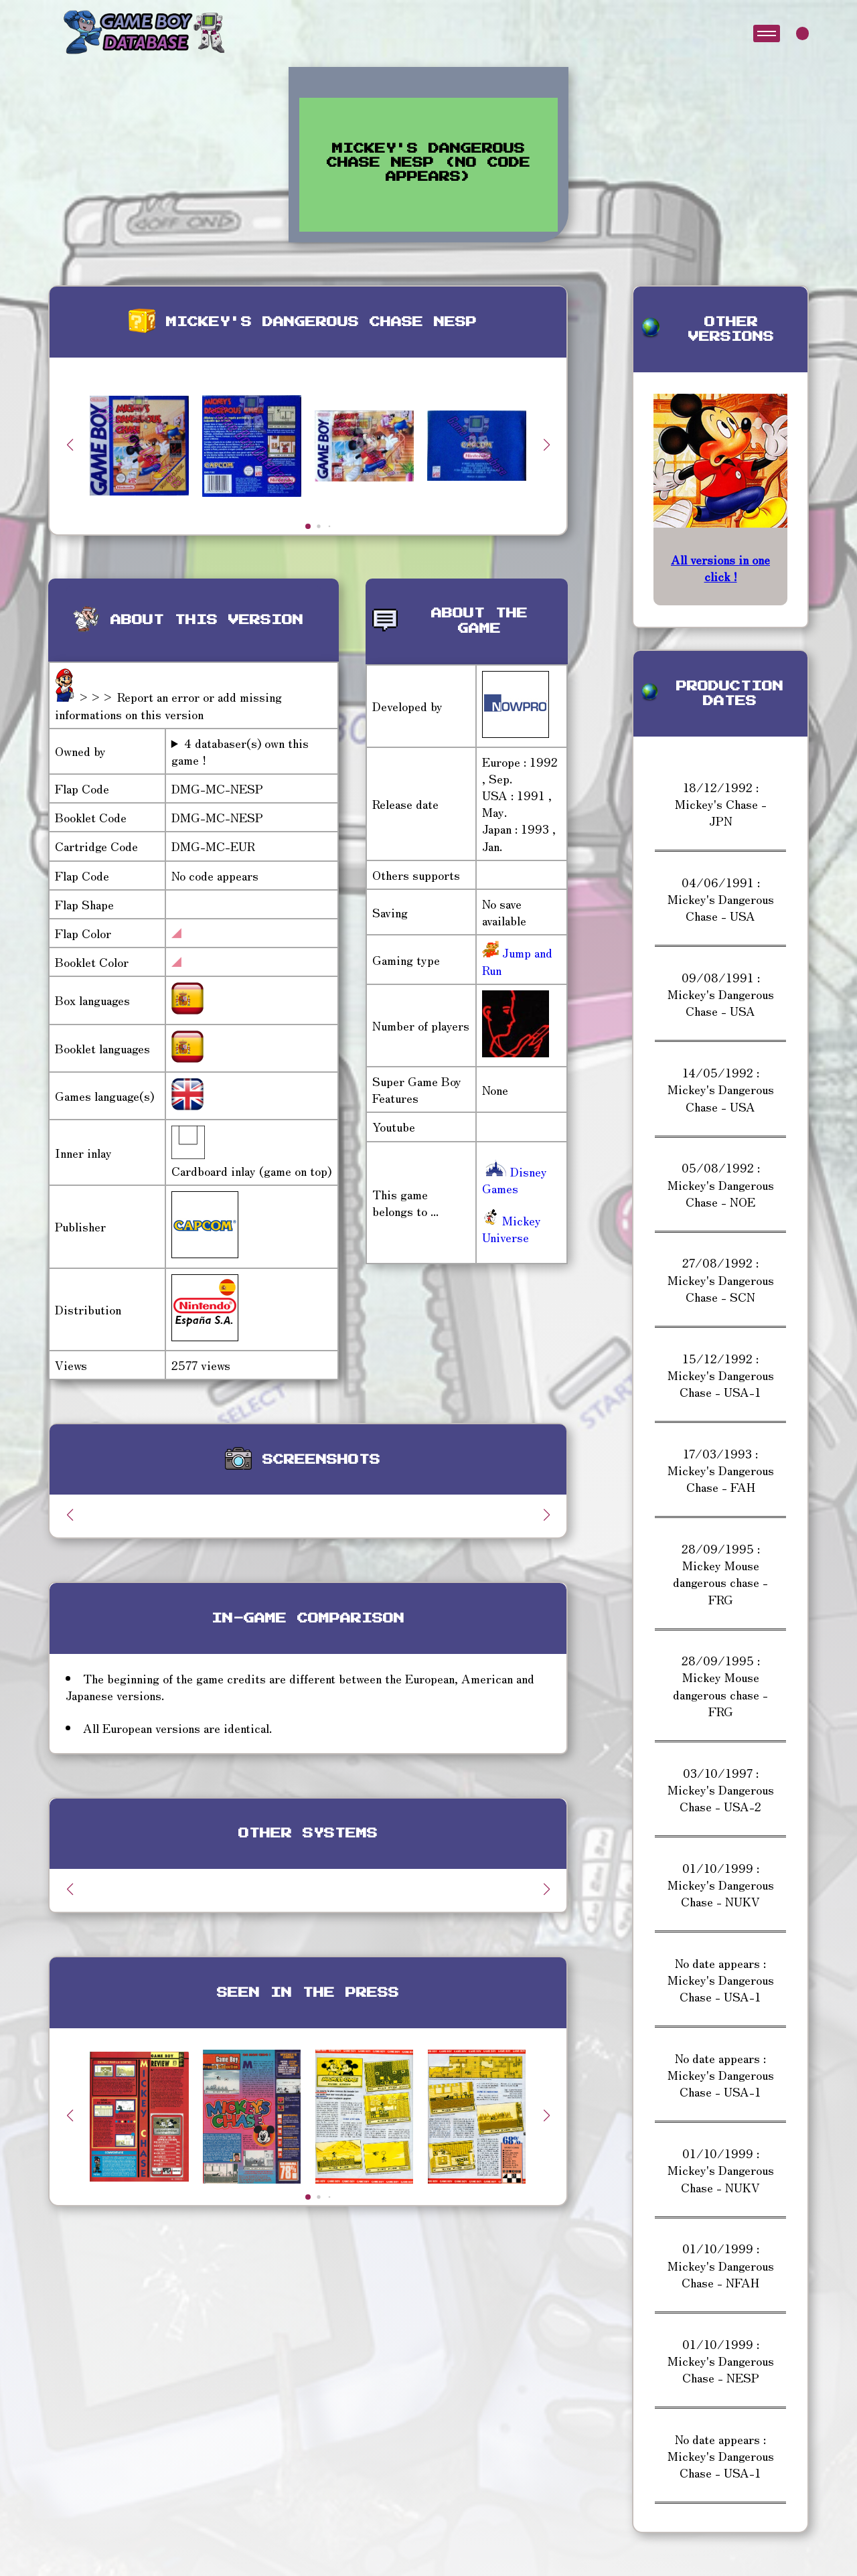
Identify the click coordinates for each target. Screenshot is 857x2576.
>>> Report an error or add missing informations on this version (168, 705)
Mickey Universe (511, 1228)
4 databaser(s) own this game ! (240, 751)
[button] (546, 444)
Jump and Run (517, 960)
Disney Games (514, 1179)
